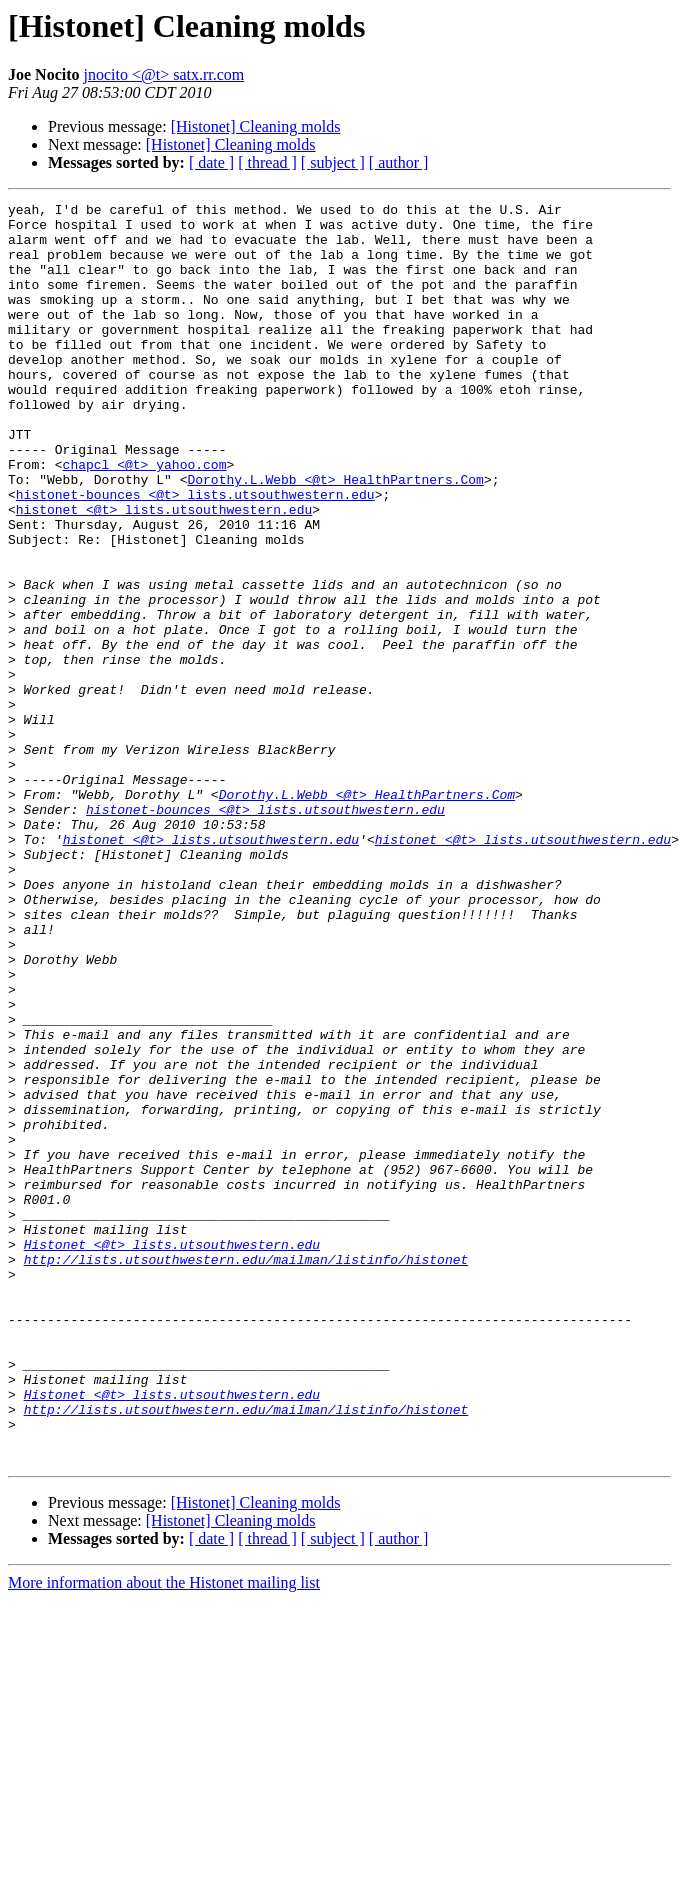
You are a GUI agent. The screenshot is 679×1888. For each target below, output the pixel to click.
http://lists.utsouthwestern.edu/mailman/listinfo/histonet (246, 1472)
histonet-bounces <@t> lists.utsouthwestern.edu (195, 554)
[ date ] (211, 162)
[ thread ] (267, 162)
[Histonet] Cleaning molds (256, 126)
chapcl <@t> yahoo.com (145, 518)
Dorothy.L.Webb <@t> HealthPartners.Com (335, 536)
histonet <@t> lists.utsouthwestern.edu (164, 572)
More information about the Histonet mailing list (164, 1834)
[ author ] (399, 162)
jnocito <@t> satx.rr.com (164, 74)
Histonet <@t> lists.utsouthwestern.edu (172, 1454)
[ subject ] (333, 162)
